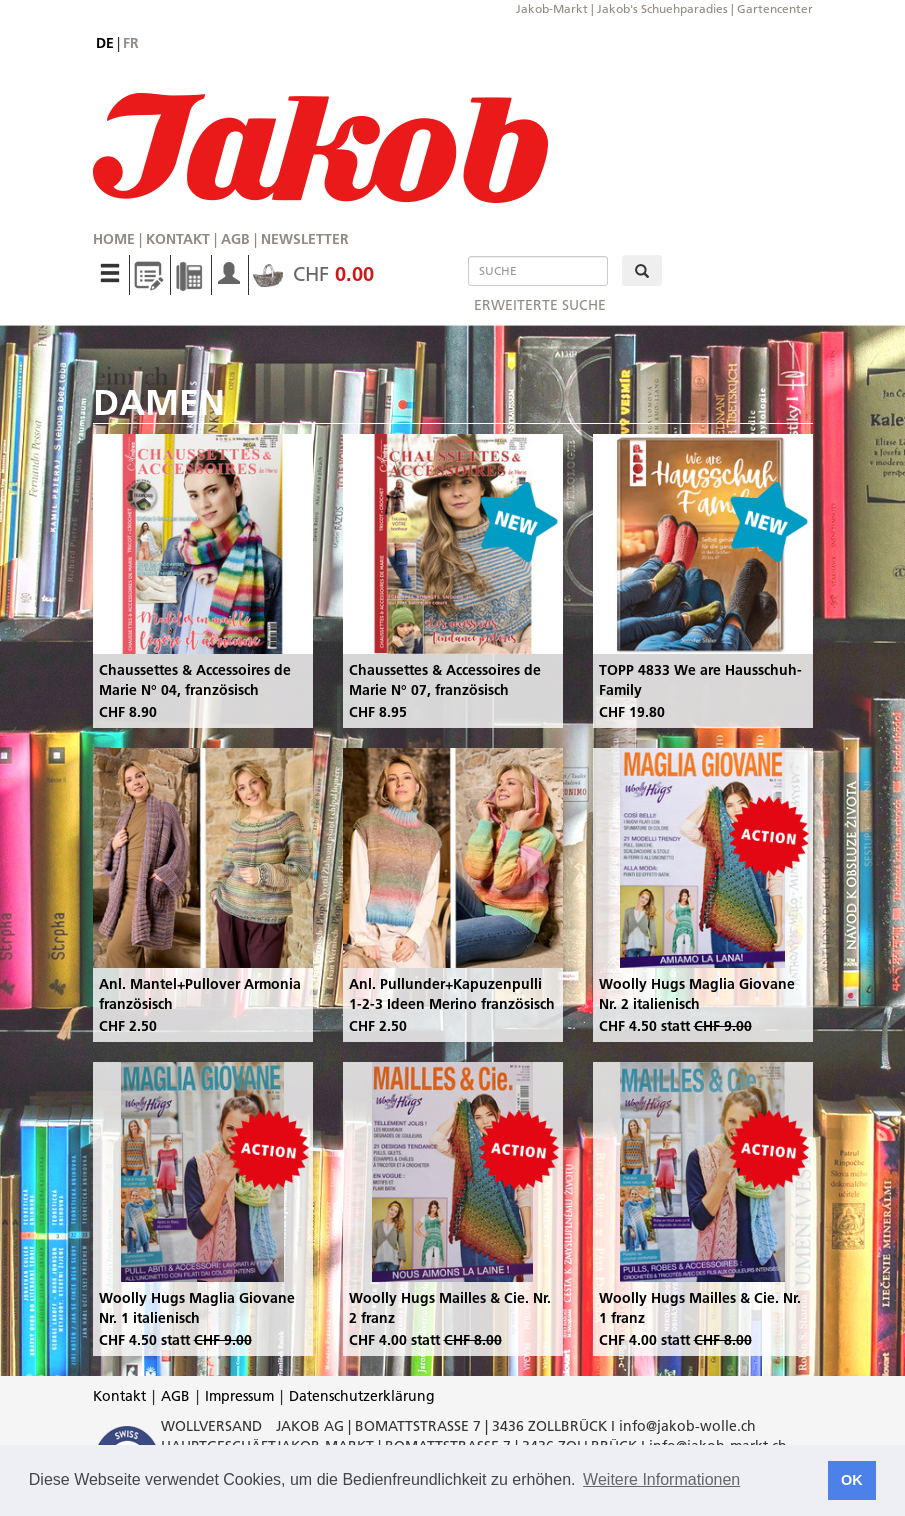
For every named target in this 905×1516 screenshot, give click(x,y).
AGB (235, 239)
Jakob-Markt (552, 8)
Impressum (239, 1396)
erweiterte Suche (540, 305)
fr (131, 43)
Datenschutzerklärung (362, 1396)
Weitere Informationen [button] (661, 1479)
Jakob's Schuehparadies (662, 8)
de (105, 43)
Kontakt (178, 239)
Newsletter (305, 239)
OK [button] (852, 1480)
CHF (313, 274)
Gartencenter (775, 8)
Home (114, 239)
